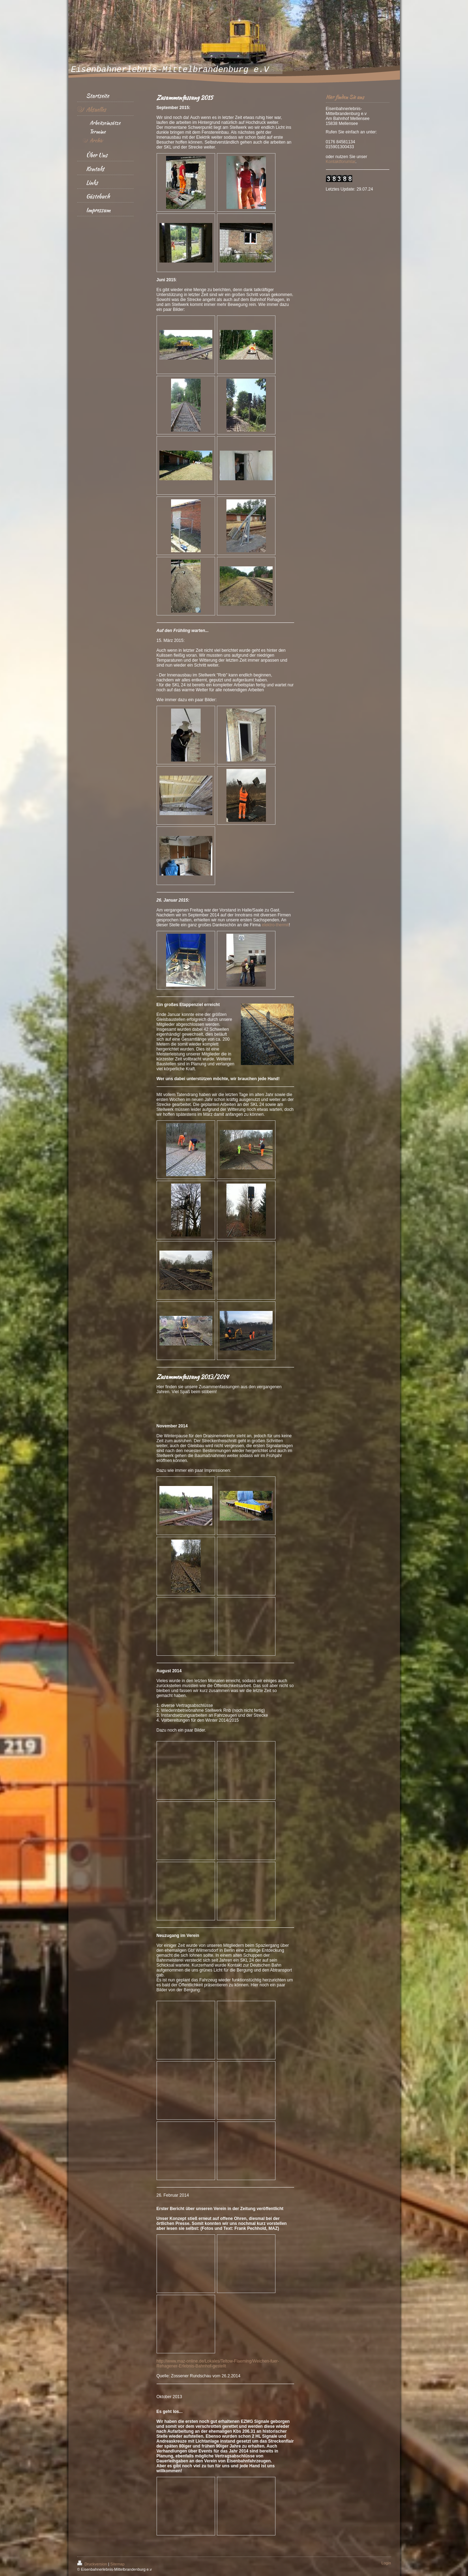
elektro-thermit (275, 924)
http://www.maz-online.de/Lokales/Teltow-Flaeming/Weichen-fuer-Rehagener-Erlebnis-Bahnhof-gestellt (218, 2364)
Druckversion (92, 2564)
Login (386, 2563)
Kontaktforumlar (340, 161)
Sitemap (117, 2564)
